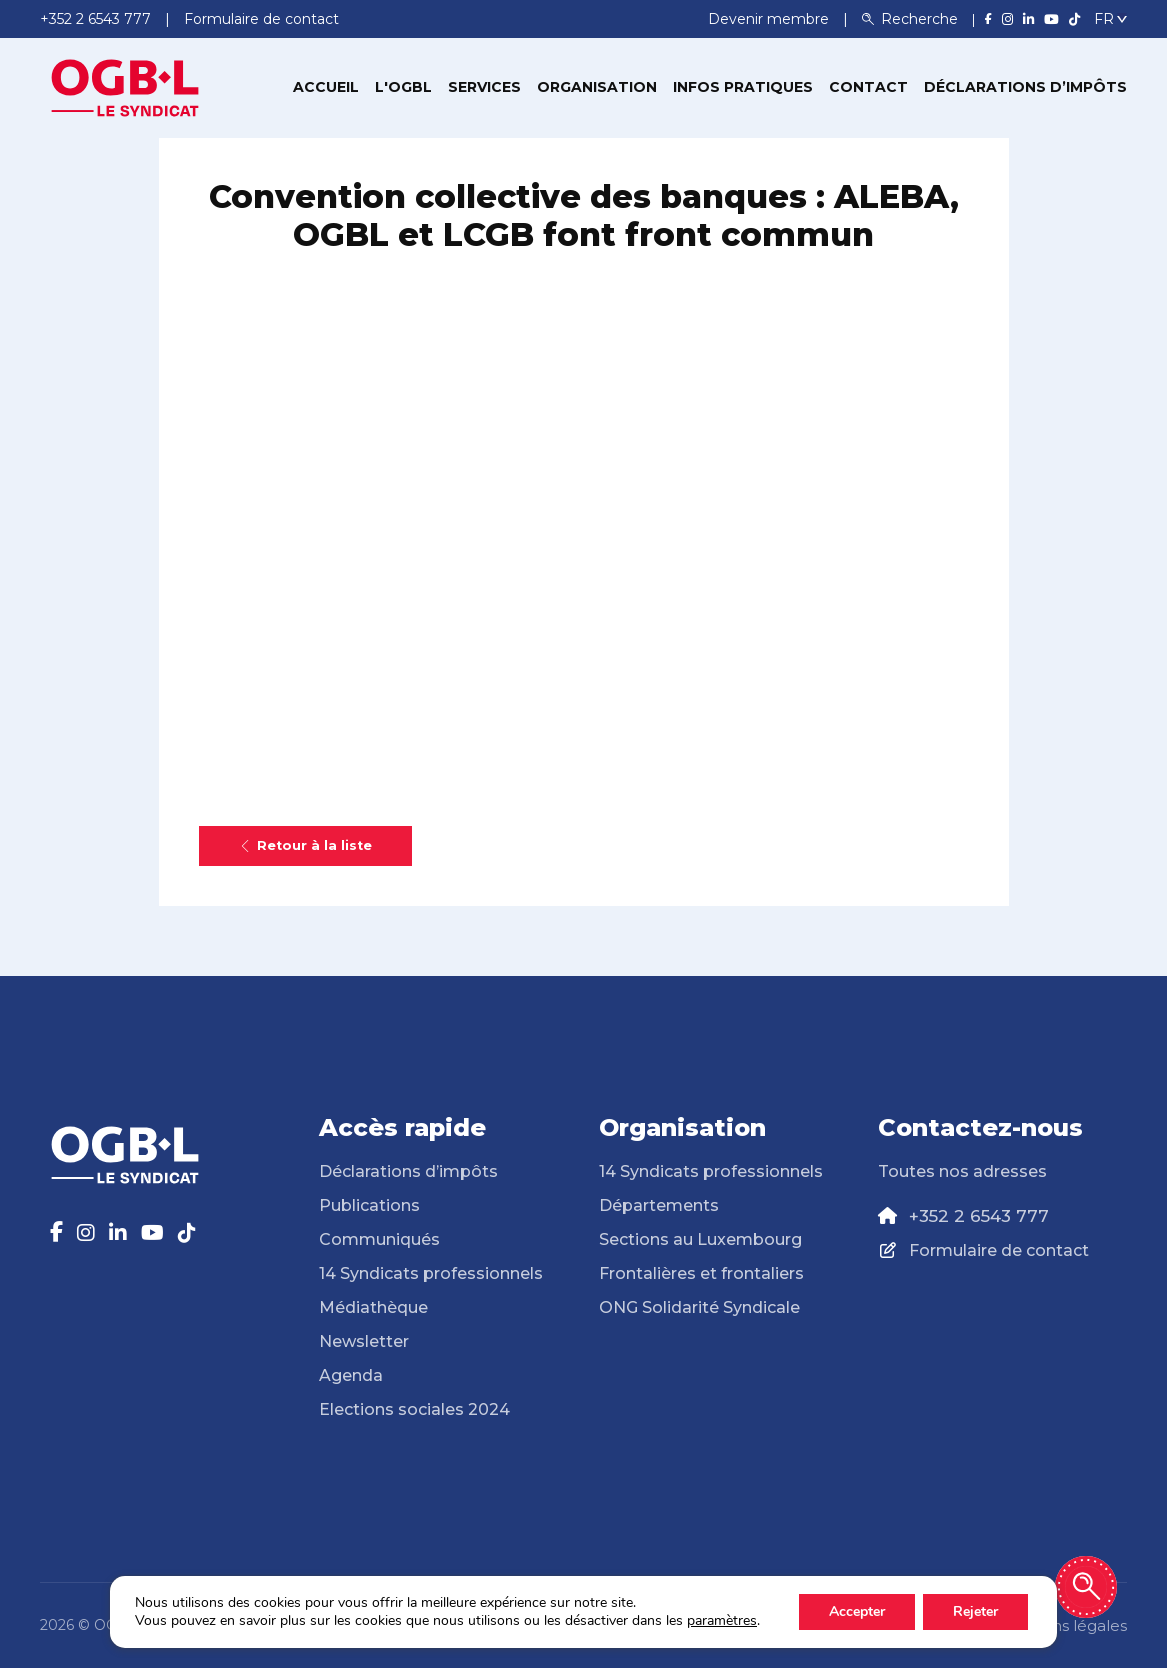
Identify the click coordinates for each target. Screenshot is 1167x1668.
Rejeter (975, 1611)
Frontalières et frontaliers (701, 1273)
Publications (369, 1205)
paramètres (722, 1621)
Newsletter (364, 1341)
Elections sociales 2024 (414, 1409)
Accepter (857, 1611)
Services (484, 87)
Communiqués (379, 1239)
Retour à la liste (305, 845)
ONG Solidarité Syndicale (699, 1307)
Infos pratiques (743, 87)
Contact (868, 87)
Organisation (597, 87)
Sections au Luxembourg (700, 1239)
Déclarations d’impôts (1025, 87)
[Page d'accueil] (125, 86)
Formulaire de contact (999, 1250)
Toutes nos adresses (962, 1171)
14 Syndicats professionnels (431, 1273)
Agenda (351, 1375)
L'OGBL (403, 87)
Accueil (326, 87)
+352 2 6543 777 (979, 1216)
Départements (659, 1205)
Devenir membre (770, 19)
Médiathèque (373, 1307)
